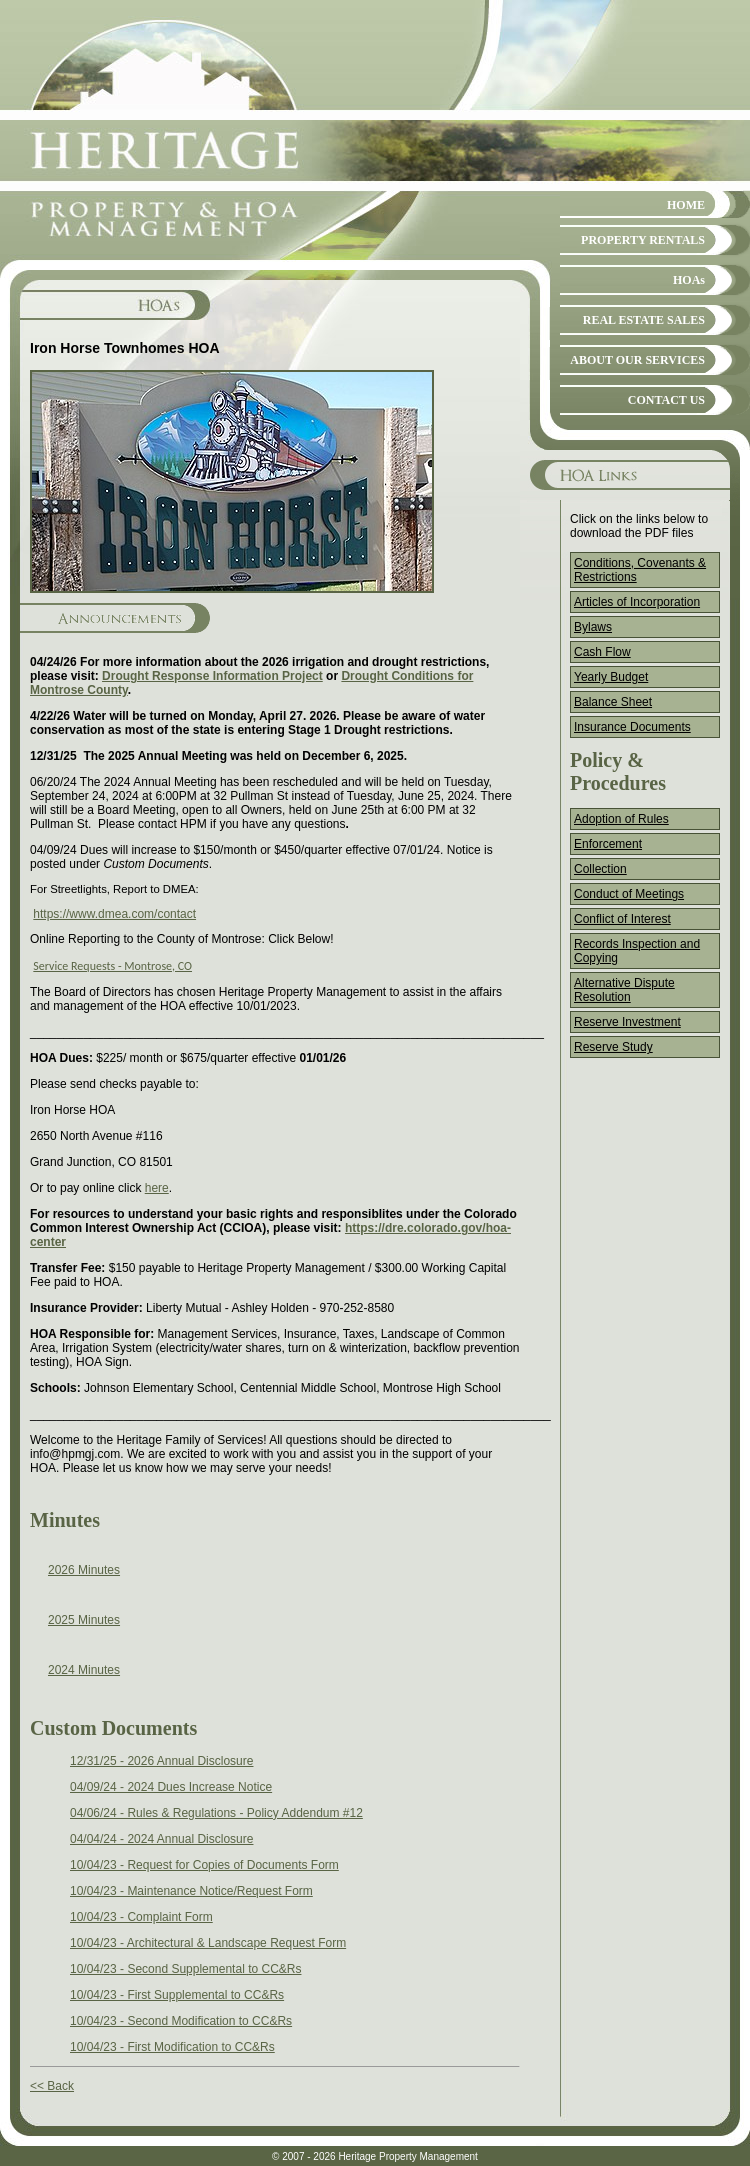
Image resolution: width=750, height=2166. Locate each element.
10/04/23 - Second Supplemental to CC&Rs (185, 1969)
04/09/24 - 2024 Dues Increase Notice (171, 1787)
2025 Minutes (84, 1620)
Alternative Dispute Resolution (624, 990)
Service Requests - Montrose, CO (112, 966)
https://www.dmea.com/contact (114, 914)
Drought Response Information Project (212, 676)
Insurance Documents (632, 727)
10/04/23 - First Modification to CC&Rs (172, 2047)
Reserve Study (613, 1047)
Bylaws (593, 627)
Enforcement (608, 844)
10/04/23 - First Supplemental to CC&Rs (177, 1995)
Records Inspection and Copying (637, 951)
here (157, 1188)
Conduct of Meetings (629, 894)
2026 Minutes (84, 1570)
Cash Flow (602, 652)
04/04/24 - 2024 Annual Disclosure (161, 1839)
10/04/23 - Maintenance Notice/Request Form (191, 1891)
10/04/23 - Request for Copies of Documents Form (204, 1865)
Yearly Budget (611, 677)
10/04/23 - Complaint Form (141, 1917)
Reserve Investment (627, 1022)
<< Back (52, 2086)
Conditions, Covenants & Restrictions (640, 570)
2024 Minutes (84, 1670)
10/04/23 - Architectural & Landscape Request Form (208, 1943)
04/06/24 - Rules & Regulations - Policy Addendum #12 (216, 1813)
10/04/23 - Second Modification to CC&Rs (181, 2021)
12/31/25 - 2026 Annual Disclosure (161, 1761)
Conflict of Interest (622, 919)
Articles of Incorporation (637, 602)
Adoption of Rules (621, 819)
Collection (600, 869)
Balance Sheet (613, 702)
